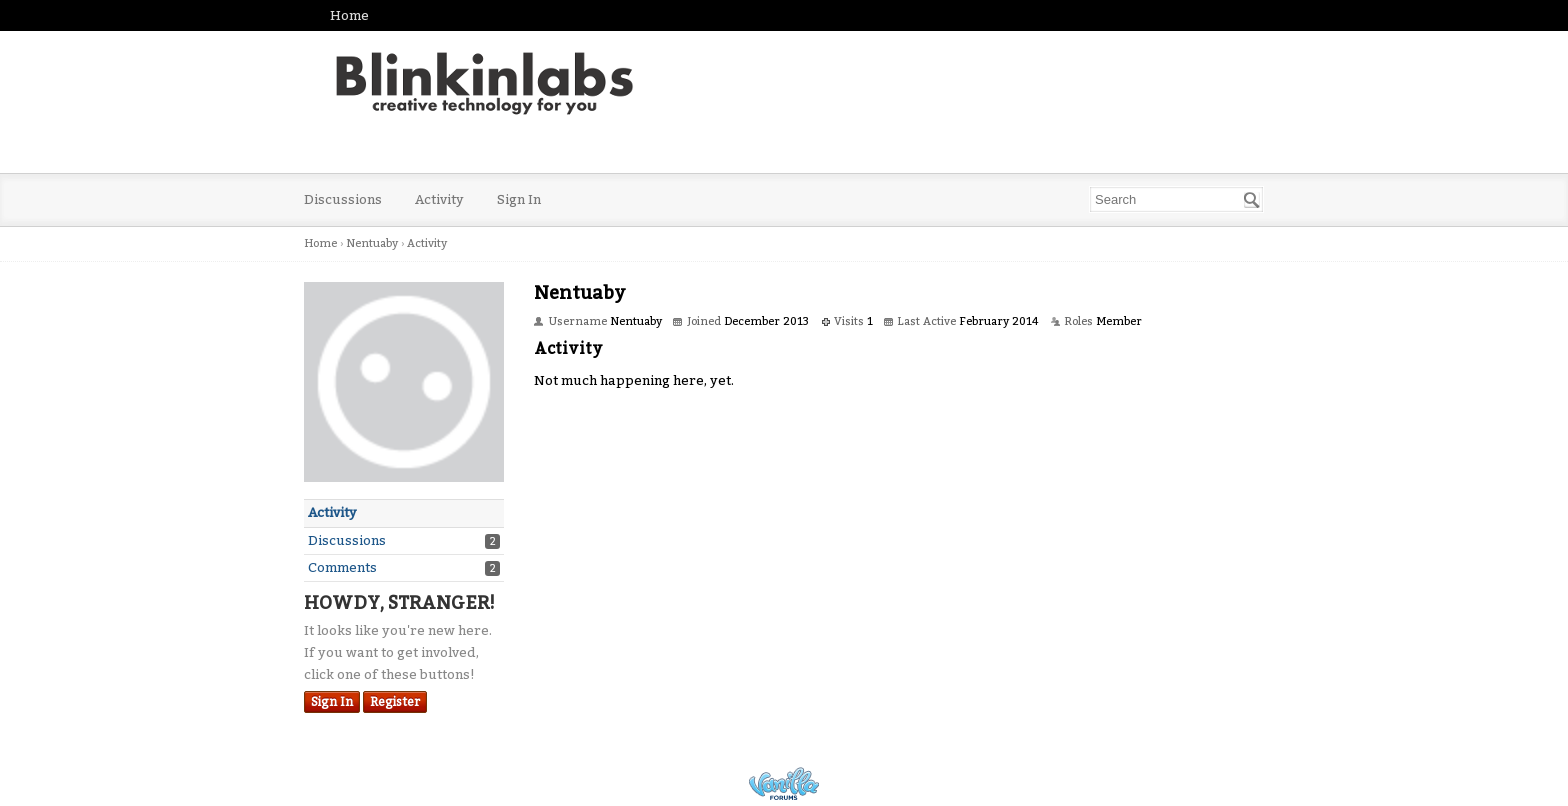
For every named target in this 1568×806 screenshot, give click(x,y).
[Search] (1252, 200)
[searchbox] (1176, 199)
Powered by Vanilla (784, 783)
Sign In (519, 199)
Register (395, 702)
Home (349, 15)
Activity (439, 199)
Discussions (343, 199)
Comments (342, 567)
